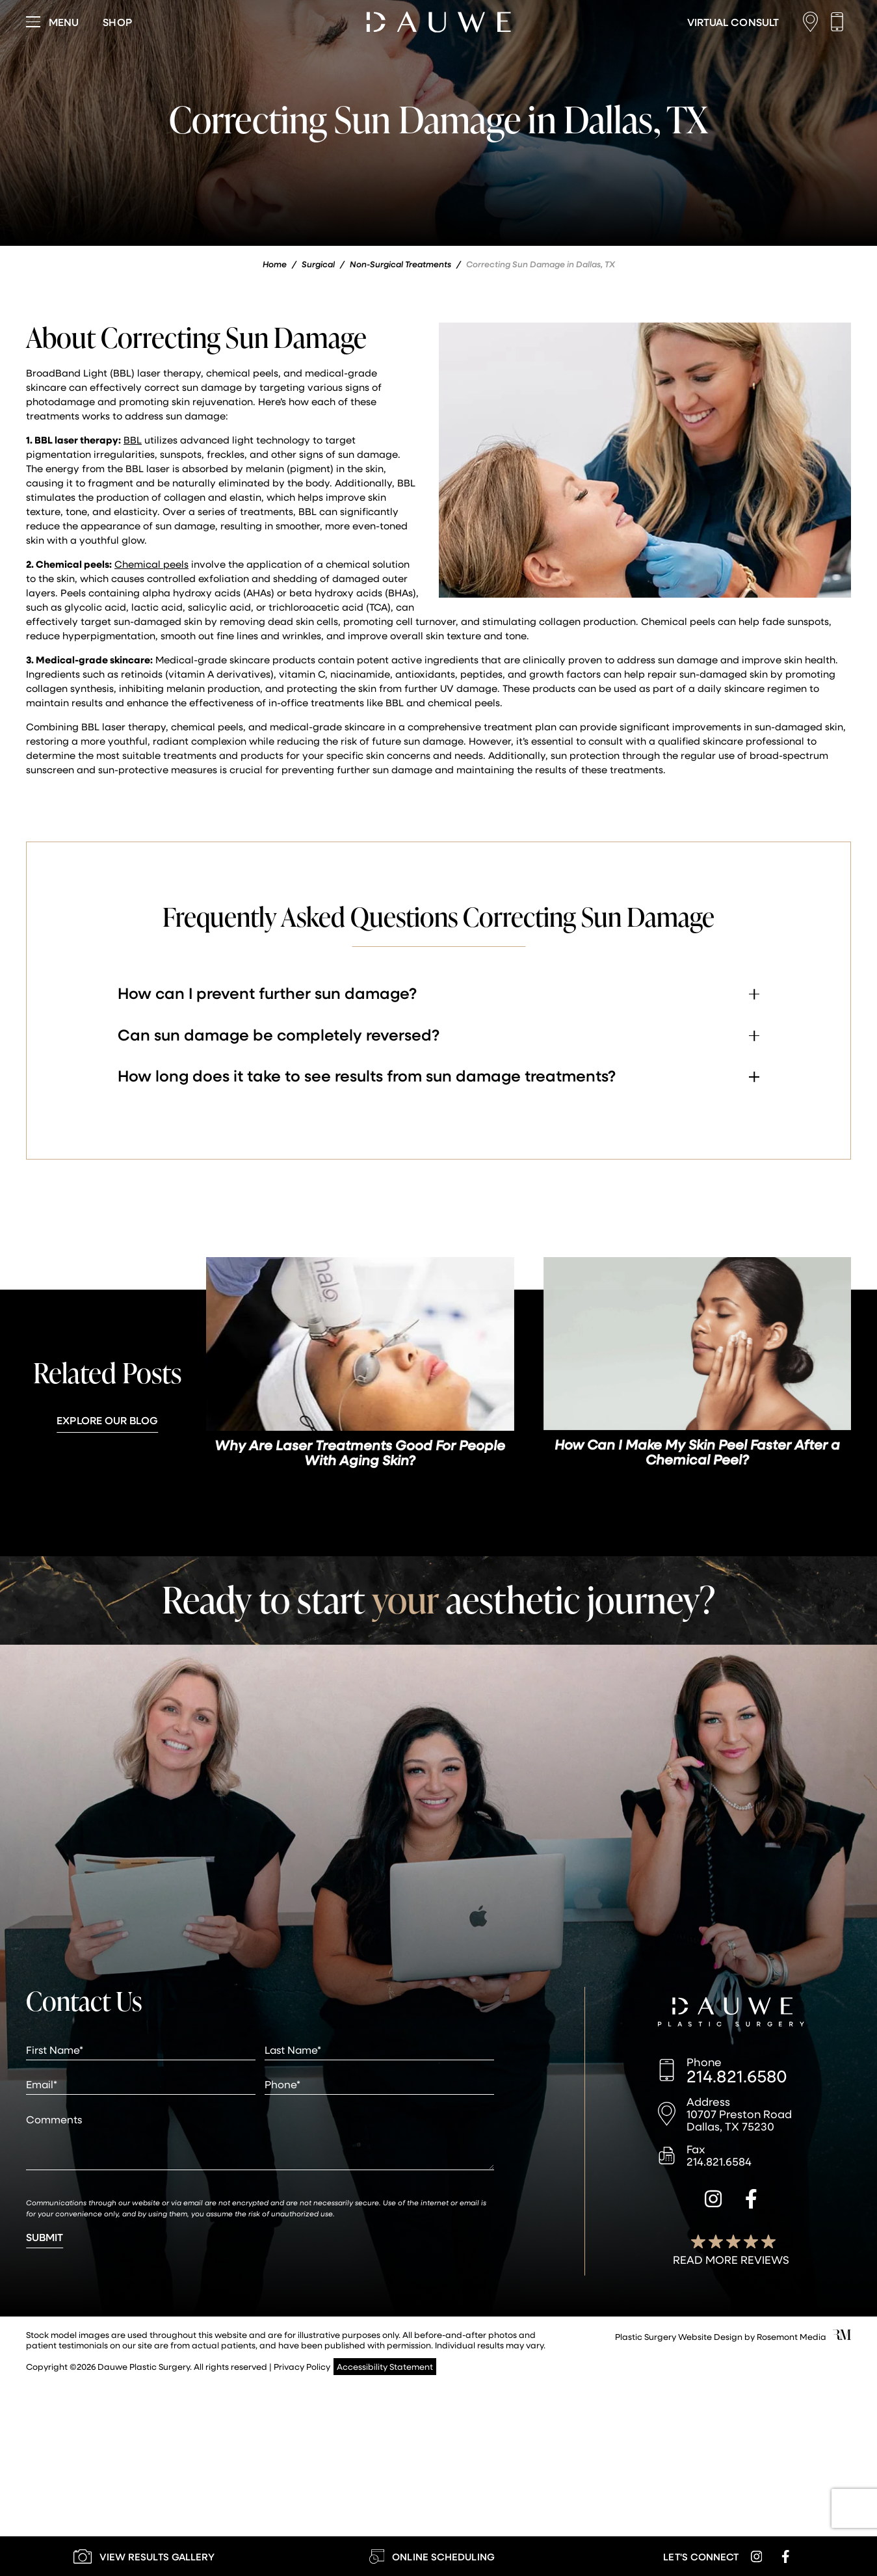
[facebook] (751, 2201)
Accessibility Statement (385, 2366)
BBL (133, 439)
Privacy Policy (302, 2366)
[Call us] (840, 21)
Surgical (318, 264)
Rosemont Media (791, 2336)
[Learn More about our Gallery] (144, 2556)
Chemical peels (151, 563)
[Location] (813, 22)
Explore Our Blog (107, 1420)
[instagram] (713, 2201)
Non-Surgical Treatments (400, 264)
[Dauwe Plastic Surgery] (731, 2013)
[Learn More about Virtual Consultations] (733, 22)
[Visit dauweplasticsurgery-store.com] (117, 22)
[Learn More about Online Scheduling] (432, 2556)
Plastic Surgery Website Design (678, 2336)
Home (275, 264)
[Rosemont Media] (842, 2336)
